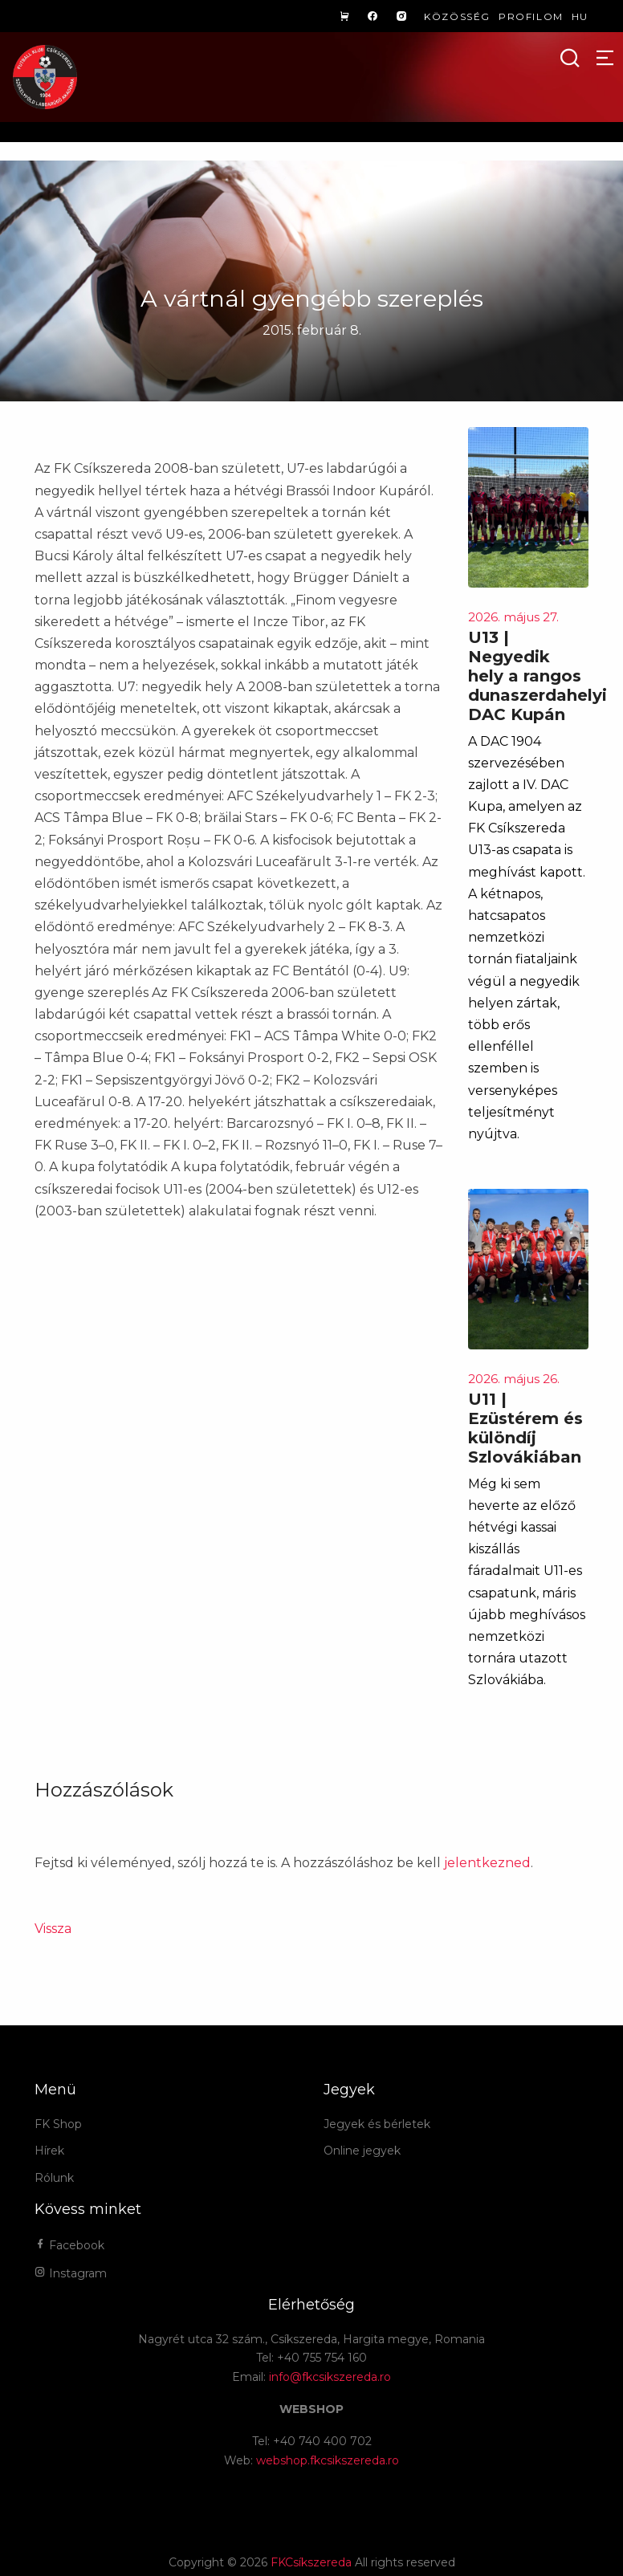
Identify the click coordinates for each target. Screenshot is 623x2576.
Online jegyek (362, 2150)
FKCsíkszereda (311, 2562)
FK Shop (58, 2124)
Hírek (49, 2150)
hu (580, 16)
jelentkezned (487, 1862)
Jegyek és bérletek (377, 2124)
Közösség (457, 16)
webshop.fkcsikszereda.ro (327, 2460)
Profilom (531, 16)
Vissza (53, 1928)
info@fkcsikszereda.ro (330, 2377)
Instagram (71, 2273)
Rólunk (54, 2178)
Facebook (69, 2245)
